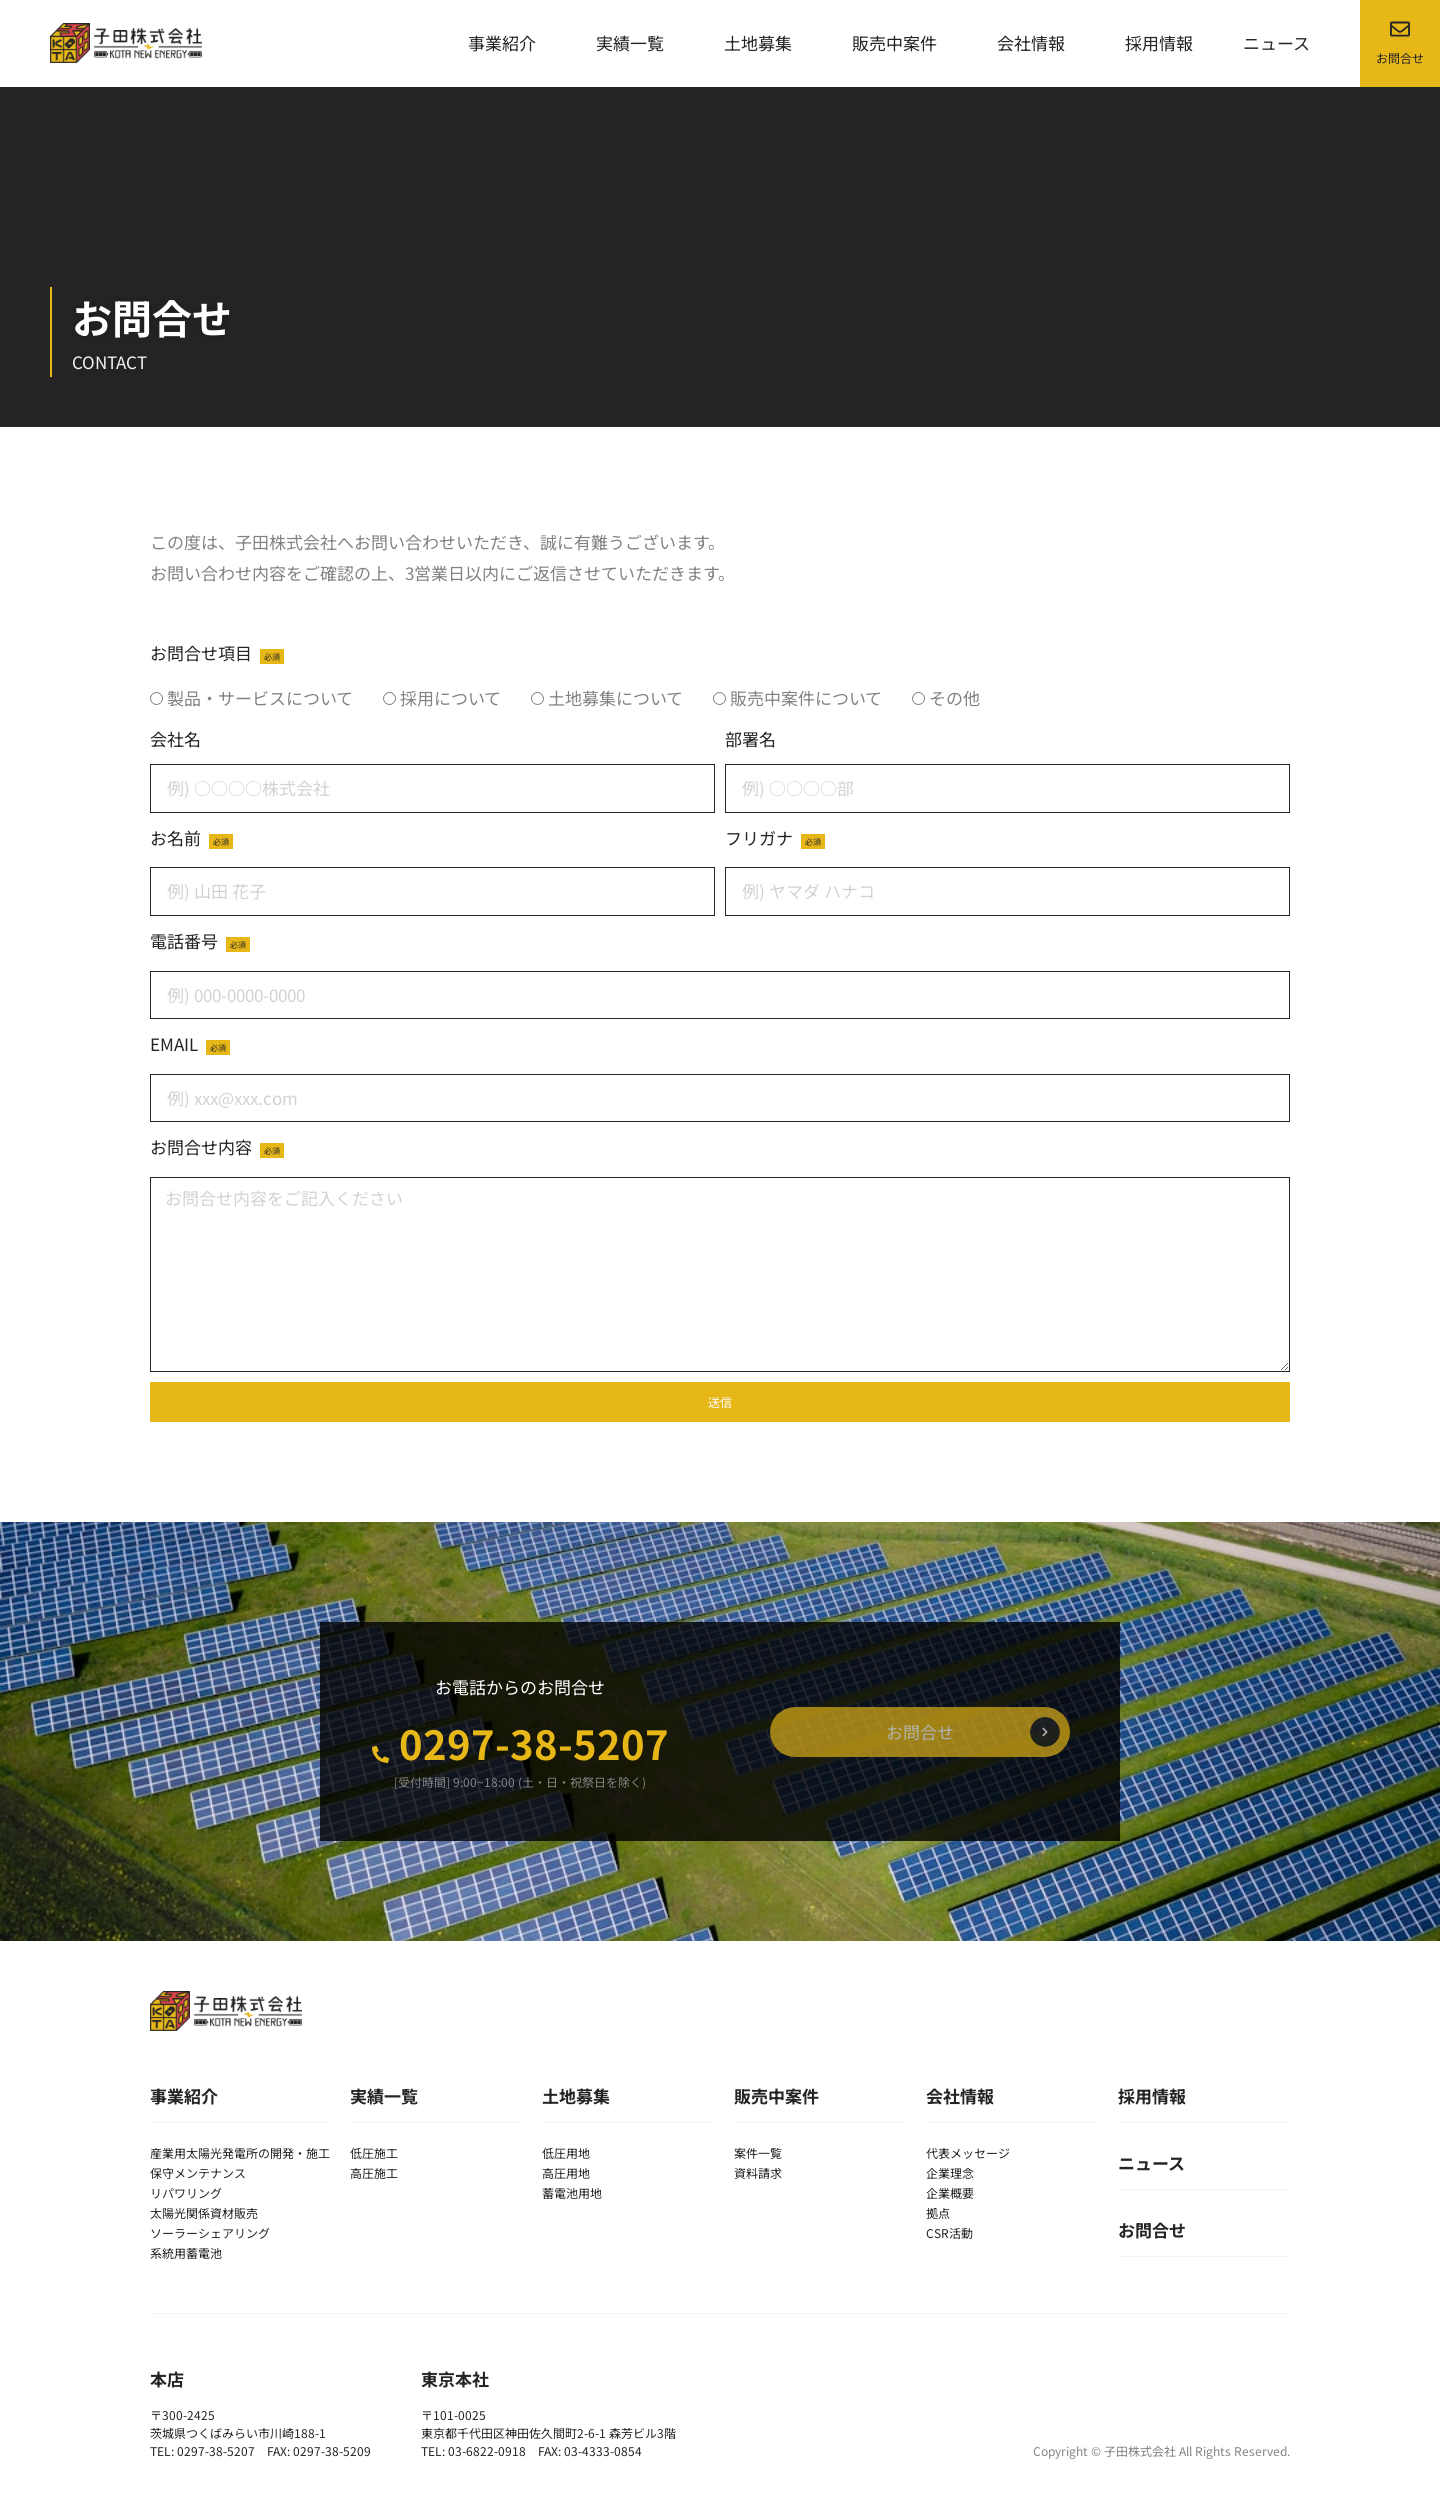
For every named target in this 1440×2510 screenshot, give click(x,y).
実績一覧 (635, 42)
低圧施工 (374, 2152)
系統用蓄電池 (186, 2252)
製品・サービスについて (260, 697)
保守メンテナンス (198, 2172)
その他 (954, 697)
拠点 (938, 2212)
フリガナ (761, 837)
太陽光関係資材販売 (204, 2212)
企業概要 (950, 2192)
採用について (450, 697)
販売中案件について (806, 697)
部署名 (750, 738)
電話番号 (186, 940)
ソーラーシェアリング (210, 2232)
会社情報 (1036, 42)
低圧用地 (566, 2152)
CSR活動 (949, 2232)
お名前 (177, 837)
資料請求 (758, 2172)
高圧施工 (374, 2172)
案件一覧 (758, 2152)
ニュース (1276, 42)
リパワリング (186, 2192)
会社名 (175, 738)
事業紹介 (507, 42)
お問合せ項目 (203, 652)
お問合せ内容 (203, 1146)
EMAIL (176, 1043)
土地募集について (615, 697)
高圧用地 (566, 2172)
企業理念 (950, 2172)
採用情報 (1159, 42)
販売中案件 (899, 42)
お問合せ (1152, 2229)
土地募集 (763, 42)
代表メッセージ (968, 2152)
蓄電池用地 (572, 2192)
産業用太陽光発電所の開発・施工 (240, 2152)
